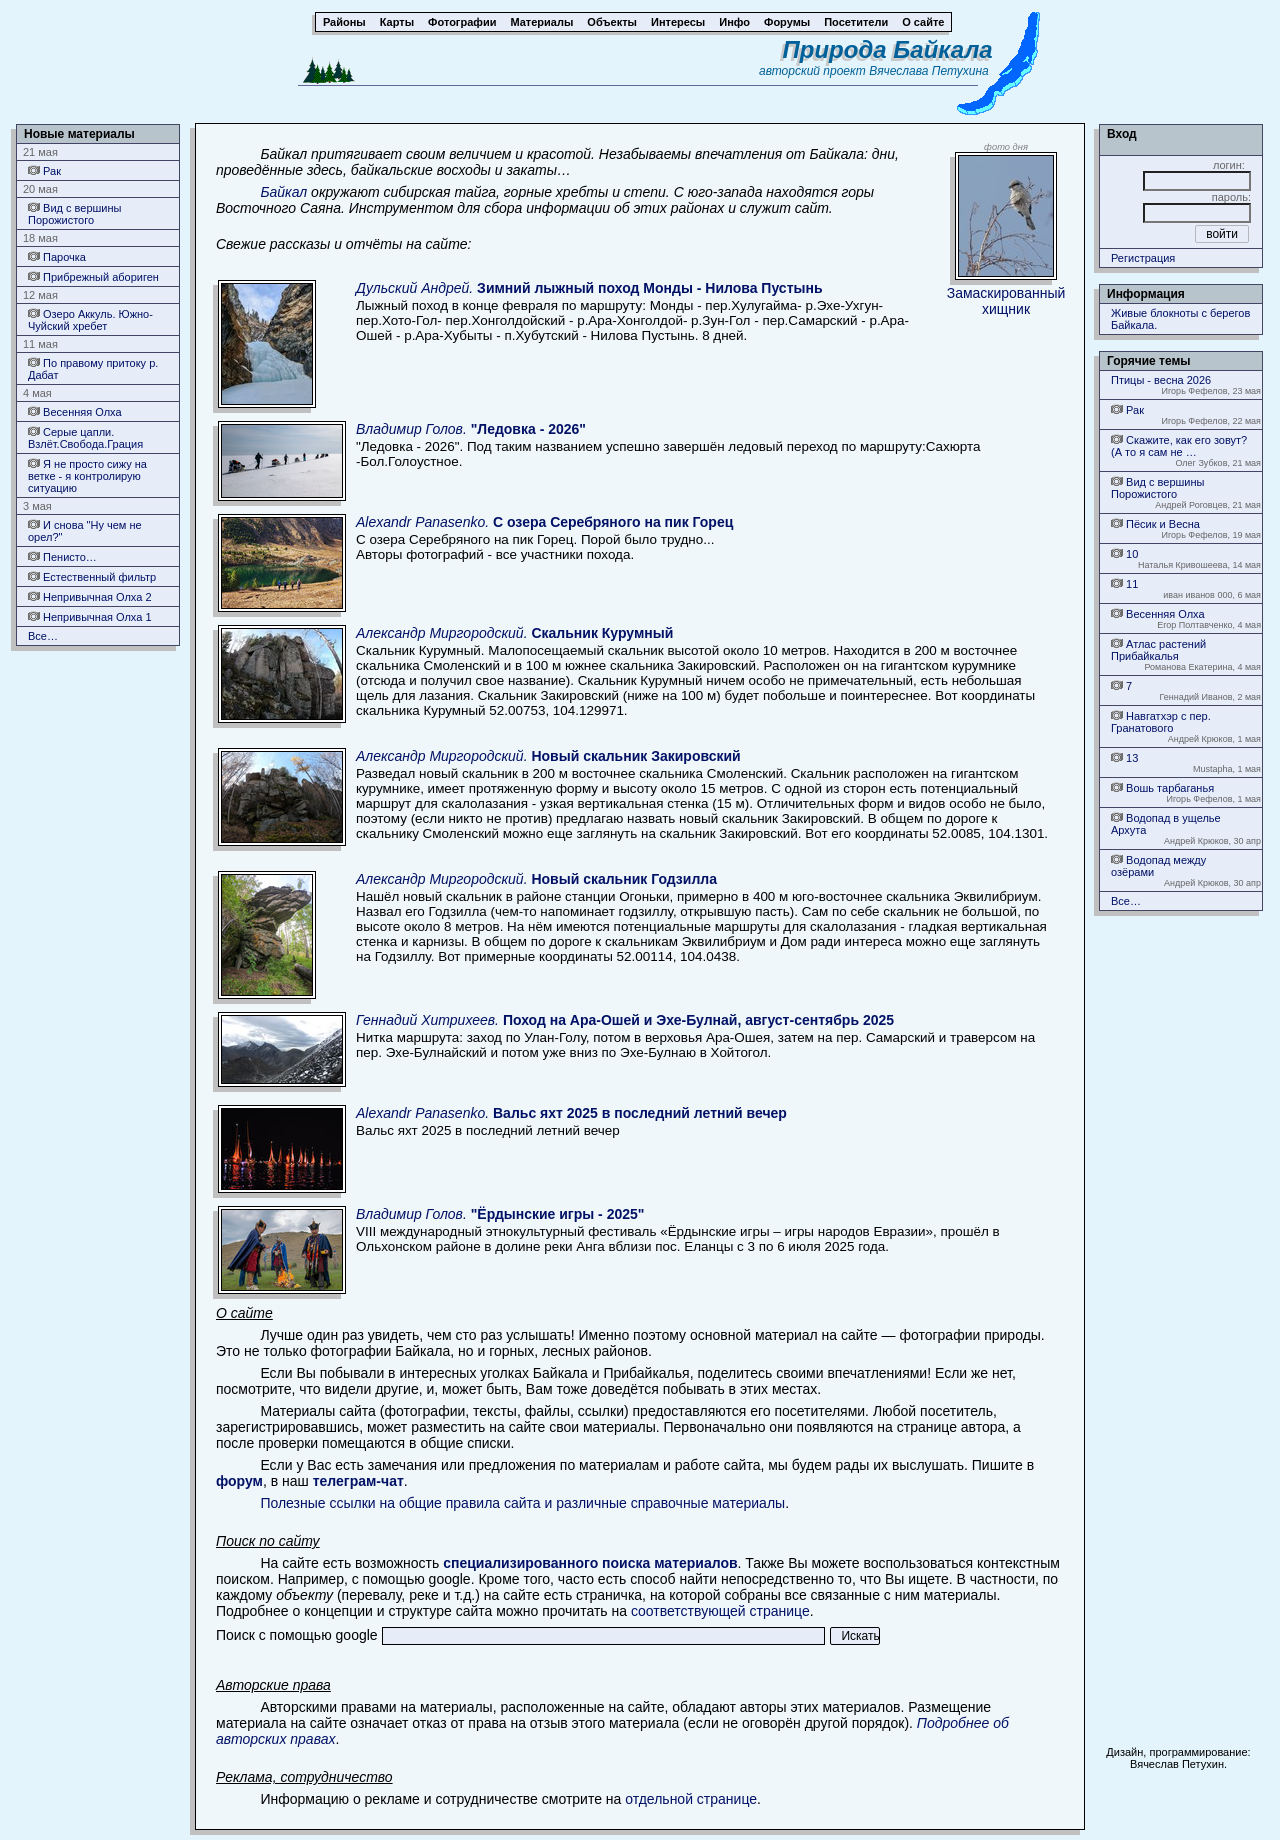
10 (1124, 553)
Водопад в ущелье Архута (1166, 823)
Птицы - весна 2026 (1161, 380)
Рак (44, 170)
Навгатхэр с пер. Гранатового (1161, 721)
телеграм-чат (358, 1481)
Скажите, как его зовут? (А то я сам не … (1179, 445)
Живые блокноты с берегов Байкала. (1180, 319)
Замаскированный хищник (1006, 301)
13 (1124, 757)
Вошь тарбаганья (1162, 787)
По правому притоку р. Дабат (93, 368)
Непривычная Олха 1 (90, 616)
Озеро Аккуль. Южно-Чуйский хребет (90, 319)
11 (1124, 583)
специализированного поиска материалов (590, 1563)
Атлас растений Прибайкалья (1158, 649)
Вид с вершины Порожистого (74, 213)
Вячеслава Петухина (929, 71)
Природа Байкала (888, 49)
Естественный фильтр (92, 576)
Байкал (283, 192)
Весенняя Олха (75, 411)
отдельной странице (691, 1799)
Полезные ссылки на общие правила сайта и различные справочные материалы (522, 1503)
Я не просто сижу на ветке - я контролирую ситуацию (87, 475)
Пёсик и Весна (1155, 523)
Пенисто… (62, 556)
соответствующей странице (720, 1611)
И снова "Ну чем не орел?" (85, 530)
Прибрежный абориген (93, 276)
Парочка (57, 256)
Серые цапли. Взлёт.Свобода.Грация (85, 437)
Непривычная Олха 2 (90, 596)
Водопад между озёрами (1158, 865)
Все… (43, 636)
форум (239, 1481)
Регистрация (1143, 258)
